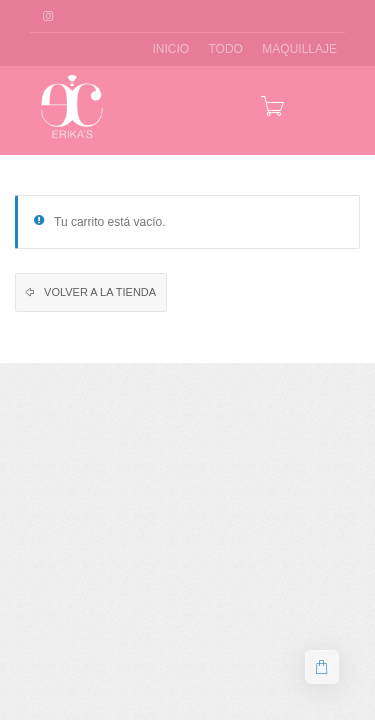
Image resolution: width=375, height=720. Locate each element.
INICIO (170, 49)
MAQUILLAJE (299, 49)
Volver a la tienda (98, 292)
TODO (226, 49)
